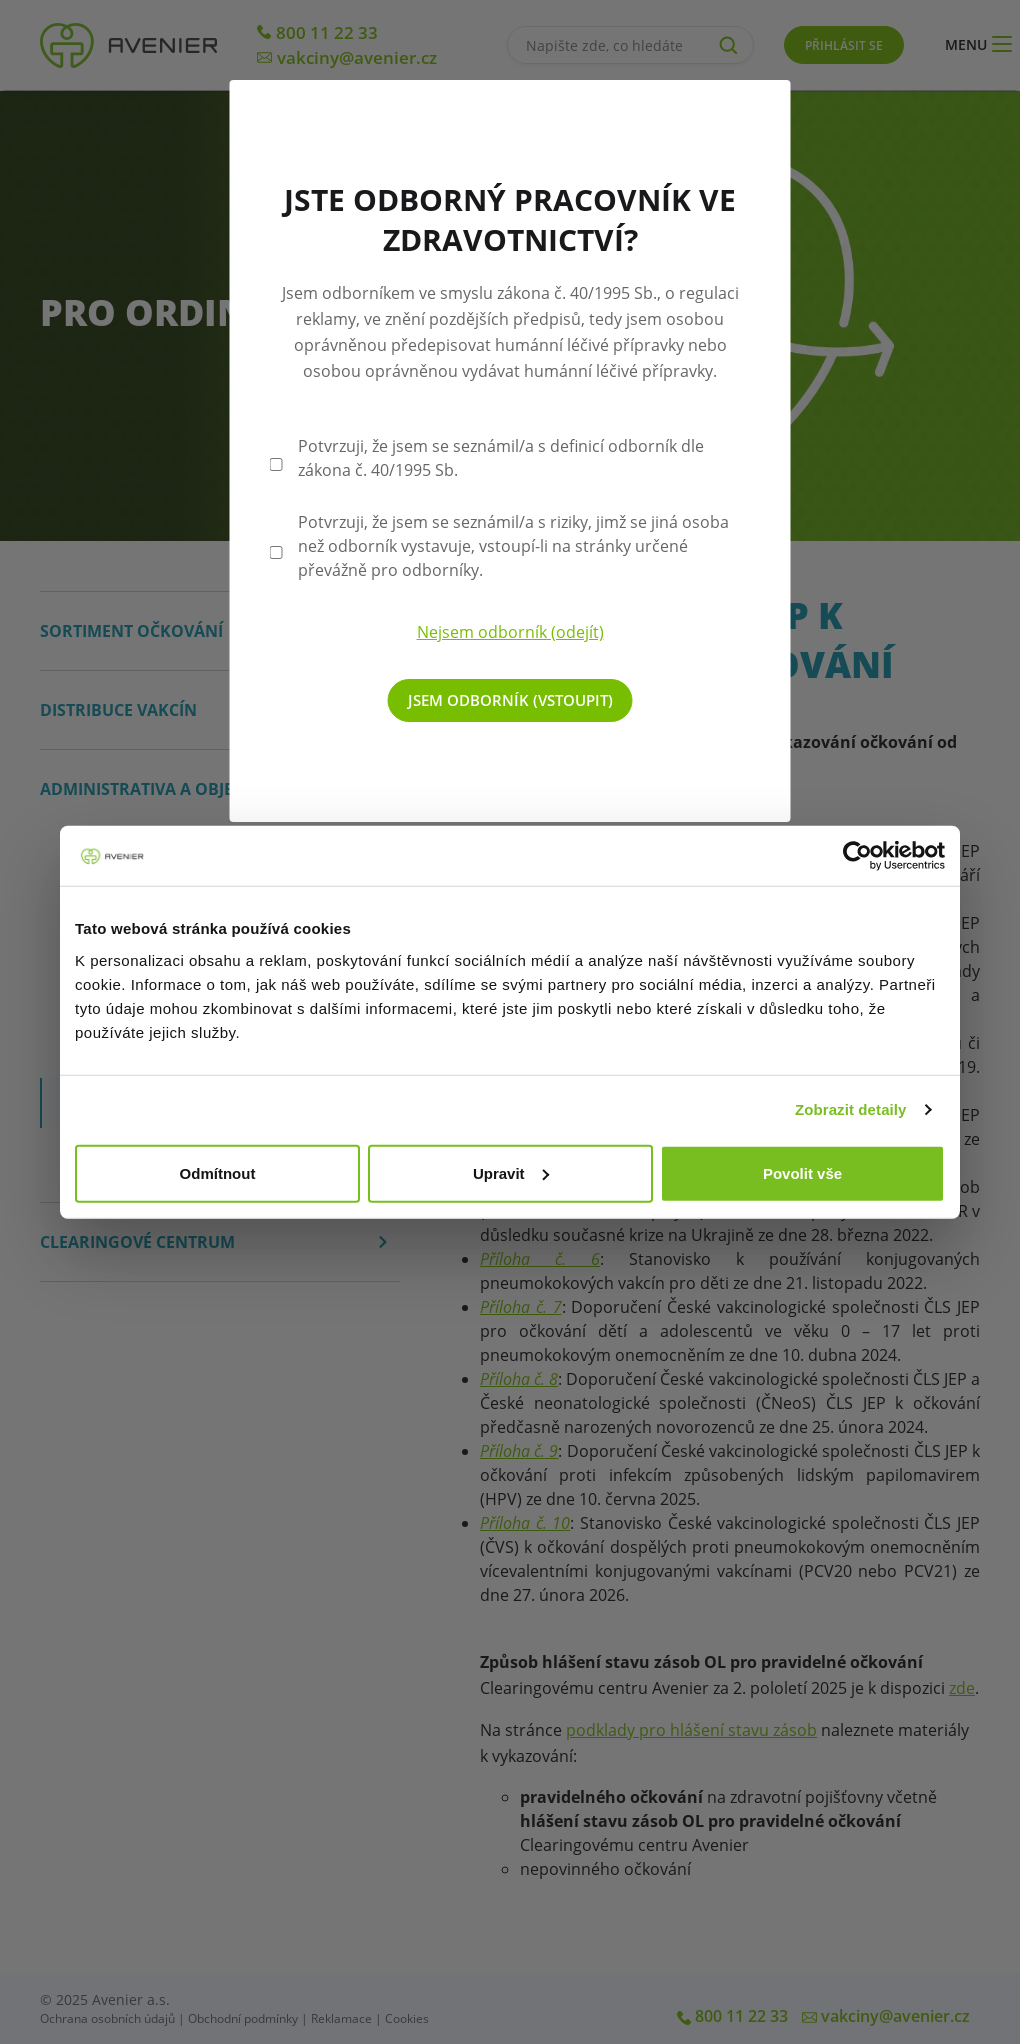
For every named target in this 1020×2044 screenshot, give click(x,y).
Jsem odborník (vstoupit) (510, 700)
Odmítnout (218, 1172)
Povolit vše (802, 1172)
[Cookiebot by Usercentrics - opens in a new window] (857, 856)
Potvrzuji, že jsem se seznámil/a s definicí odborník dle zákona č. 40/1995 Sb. (501, 458)
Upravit (511, 1172)
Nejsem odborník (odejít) (510, 632)
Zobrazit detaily (851, 1109)
